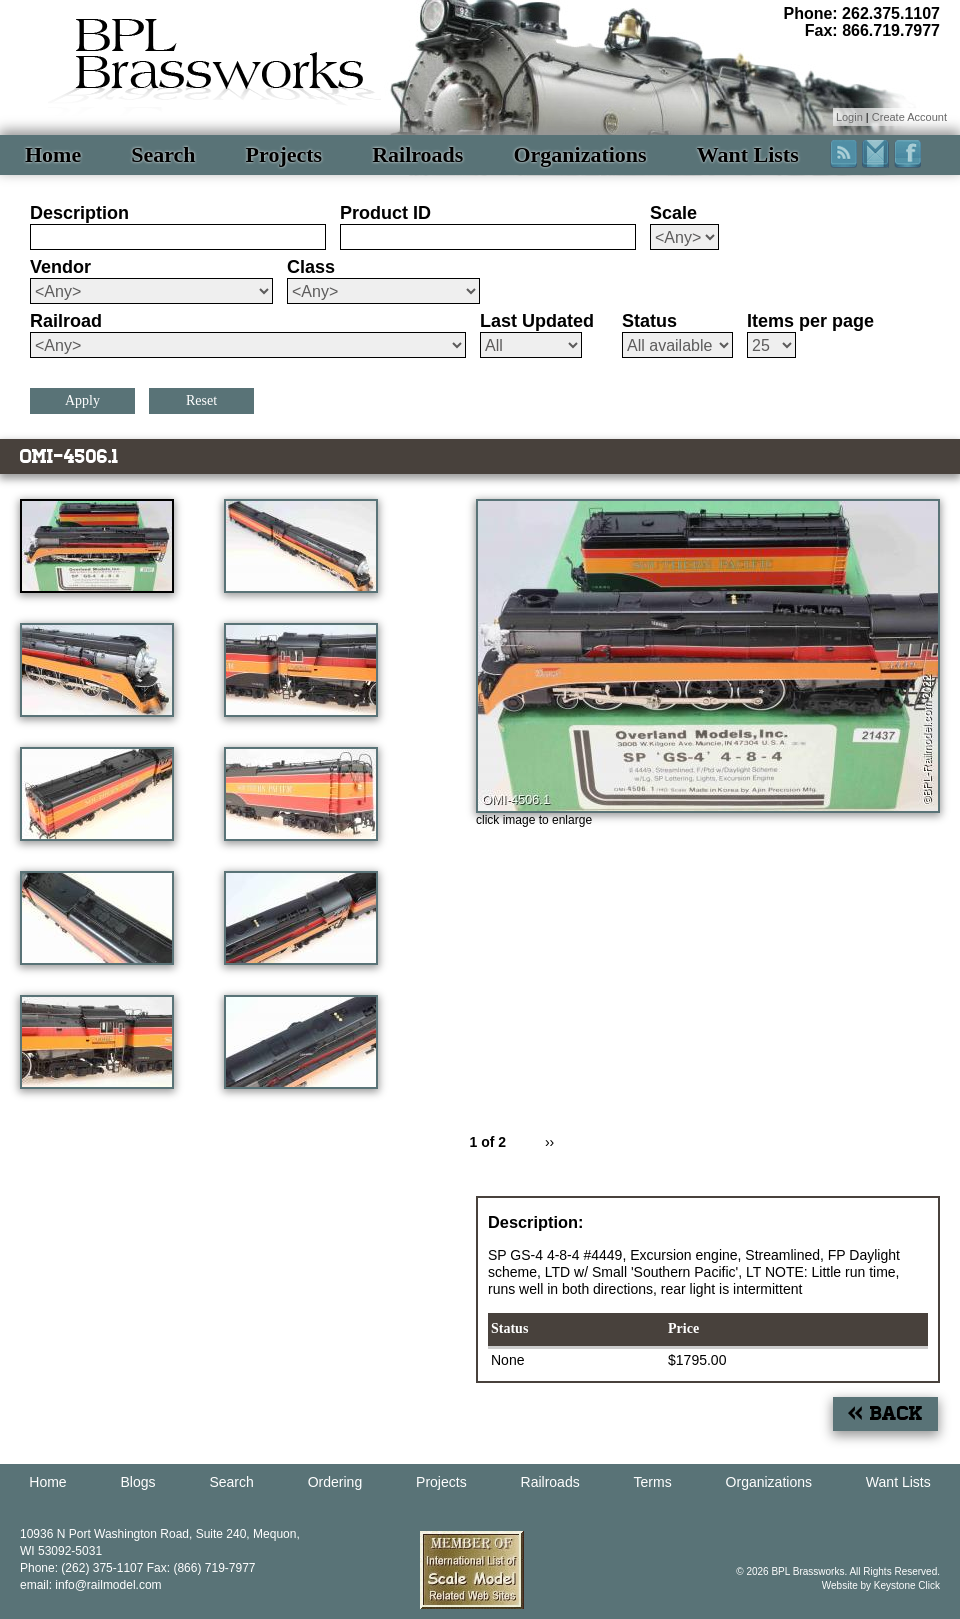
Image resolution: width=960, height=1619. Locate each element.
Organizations (579, 154)
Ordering (335, 1482)
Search (163, 154)
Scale (673, 213)
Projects (284, 154)
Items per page (810, 321)
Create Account (909, 117)
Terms (653, 1482)
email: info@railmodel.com (91, 1585)
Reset (201, 400)
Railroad (66, 321)
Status (649, 321)
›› (549, 1142)
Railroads (417, 154)
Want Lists (748, 154)
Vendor (60, 267)
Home (53, 154)
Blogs (138, 1482)
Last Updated (537, 321)
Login (849, 117)
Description (79, 213)
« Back (885, 1413)
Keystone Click (907, 1585)
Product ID (385, 213)
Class (311, 267)
